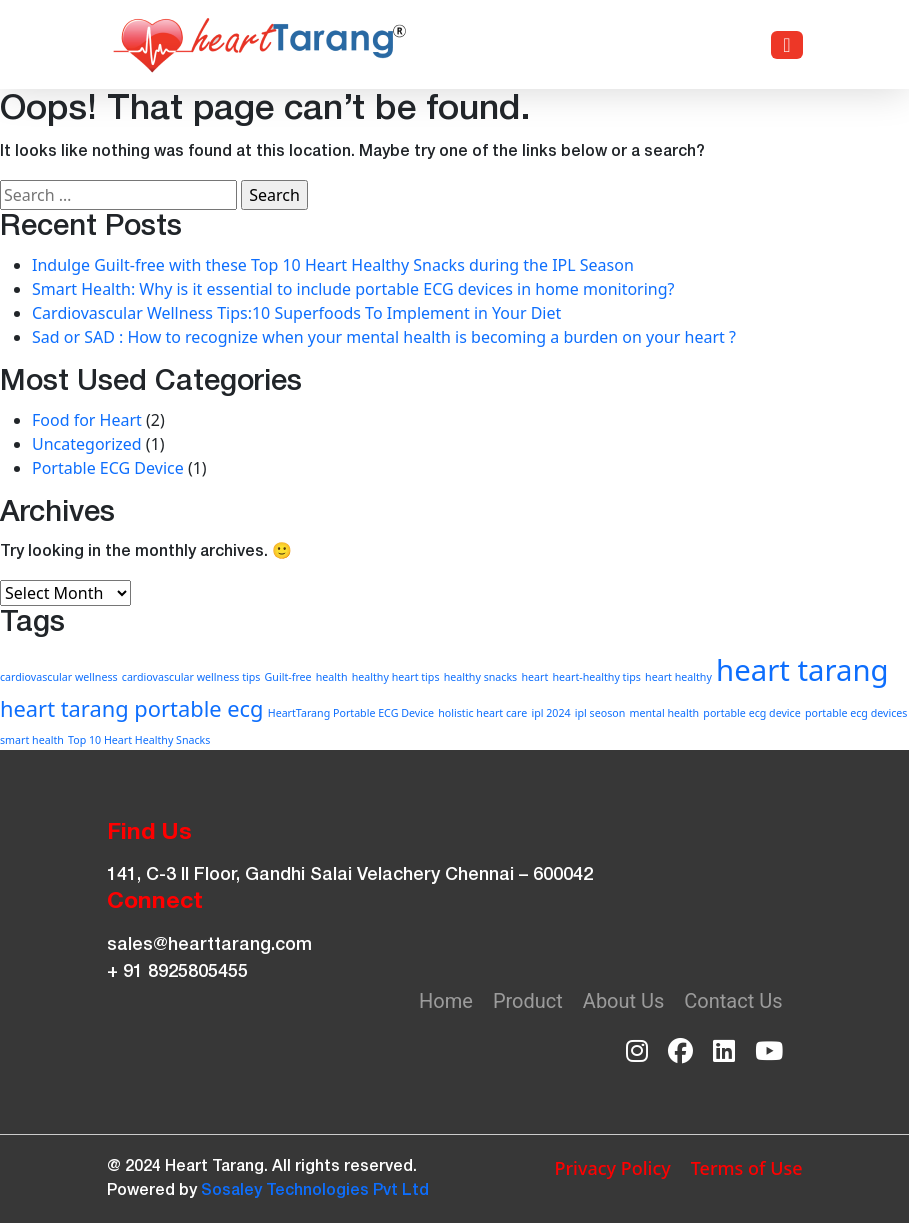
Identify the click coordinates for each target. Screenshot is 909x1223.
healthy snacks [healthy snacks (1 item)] (481, 677)
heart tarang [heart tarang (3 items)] (802, 670)
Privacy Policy (612, 1168)
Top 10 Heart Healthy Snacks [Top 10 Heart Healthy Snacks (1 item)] (139, 740)
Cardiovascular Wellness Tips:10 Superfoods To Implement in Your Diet (296, 313)
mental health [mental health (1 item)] (665, 713)
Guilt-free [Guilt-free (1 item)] (288, 677)
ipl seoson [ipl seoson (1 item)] (600, 713)
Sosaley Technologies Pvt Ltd (315, 1191)
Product (528, 1001)
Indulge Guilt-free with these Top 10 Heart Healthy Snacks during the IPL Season (333, 265)
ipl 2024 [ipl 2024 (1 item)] (550, 713)
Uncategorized (87, 444)
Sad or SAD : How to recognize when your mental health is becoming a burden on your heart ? (384, 337)
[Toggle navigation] (786, 45)
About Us (624, 1001)
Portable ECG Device (108, 468)
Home (446, 1001)
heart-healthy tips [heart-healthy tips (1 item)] (596, 677)
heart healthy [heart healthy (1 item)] (678, 677)
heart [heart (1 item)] (534, 677)
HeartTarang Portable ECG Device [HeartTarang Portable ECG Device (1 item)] (351, 713)
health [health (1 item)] (332, 677)
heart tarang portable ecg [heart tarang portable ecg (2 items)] (132, 708)
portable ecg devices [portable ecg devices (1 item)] (856, 713)
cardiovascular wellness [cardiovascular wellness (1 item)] (59, 677)
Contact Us (733, 1001)
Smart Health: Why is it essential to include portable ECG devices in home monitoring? (353, 289)
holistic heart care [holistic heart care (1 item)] (482, 713)
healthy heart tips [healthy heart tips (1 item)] (396, 677)
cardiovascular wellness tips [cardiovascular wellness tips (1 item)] (191, 677)
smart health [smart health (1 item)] (32, 740)
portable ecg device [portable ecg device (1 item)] (751, 713)
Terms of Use (747, 1168)
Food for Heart (87, 420)
